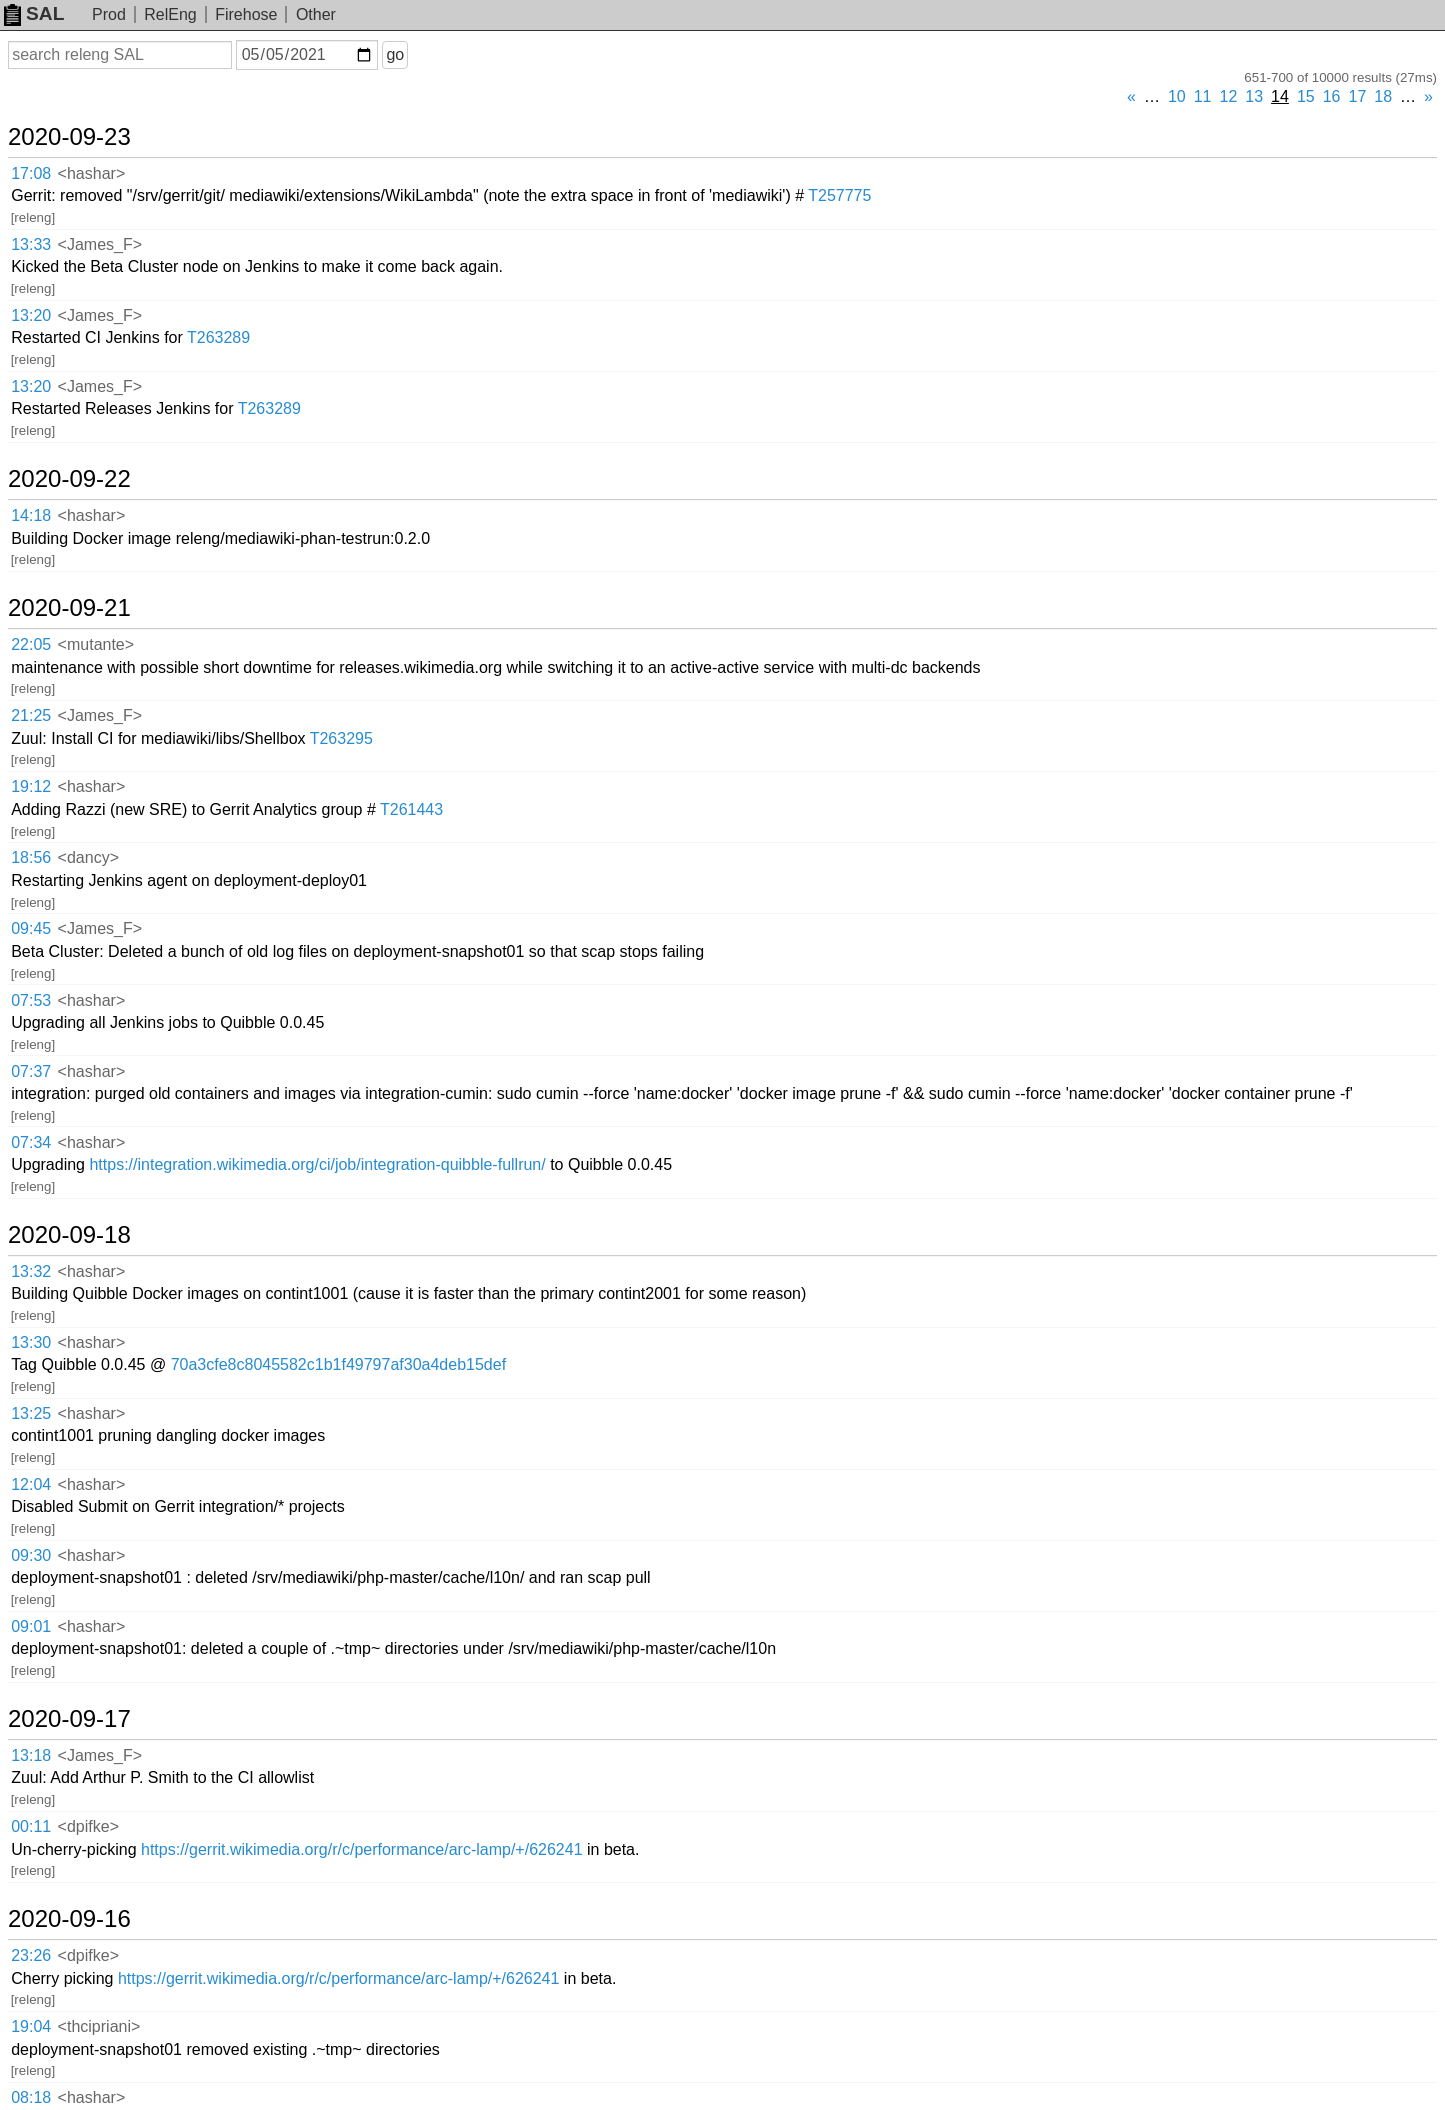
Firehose (246, 14)
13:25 (31, 1413)
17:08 (31, 173)
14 (1280, 96)
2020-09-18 (69, 1235)
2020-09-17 (69, 1719)
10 (1177, 96)
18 (1383, 96)
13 (1254, 96)
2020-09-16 (69, 1919)
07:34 (31, 1142)
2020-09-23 (69, 137)
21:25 (31, 715)
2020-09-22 (69, 479)
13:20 (31, 315)
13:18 (31, 1755)
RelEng (170, 14)
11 (1203, 96)
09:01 (31, 1626)
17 (1358, 96)
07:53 (31, 1000)
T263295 (341, 738)
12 (1229, 96)
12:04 (31, 1484)
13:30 (31, 1342)
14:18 (31, 515)
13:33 (31, 244)
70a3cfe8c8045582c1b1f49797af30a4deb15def (338, 1364)
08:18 (31, 2097)
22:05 (31, 644)
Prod (109, 14)
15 (1306, 96)
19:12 (31, 786)
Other (316, 14)
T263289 (218, 337)
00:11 (31, 1826)
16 (1332, 96)
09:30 (31, 1555)
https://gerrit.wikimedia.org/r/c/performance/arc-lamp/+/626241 (362, 1849)
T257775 (839, 195)
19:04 (31, 2026)
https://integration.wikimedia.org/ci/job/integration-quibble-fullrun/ (317, 1164)
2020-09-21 (69, 608)
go (395, 54)
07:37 (31, 1071)
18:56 (31, 857)
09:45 (31, 928)
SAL (34, 13)
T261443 (411, 809)
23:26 (31, 1955)
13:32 (31, 1271)
